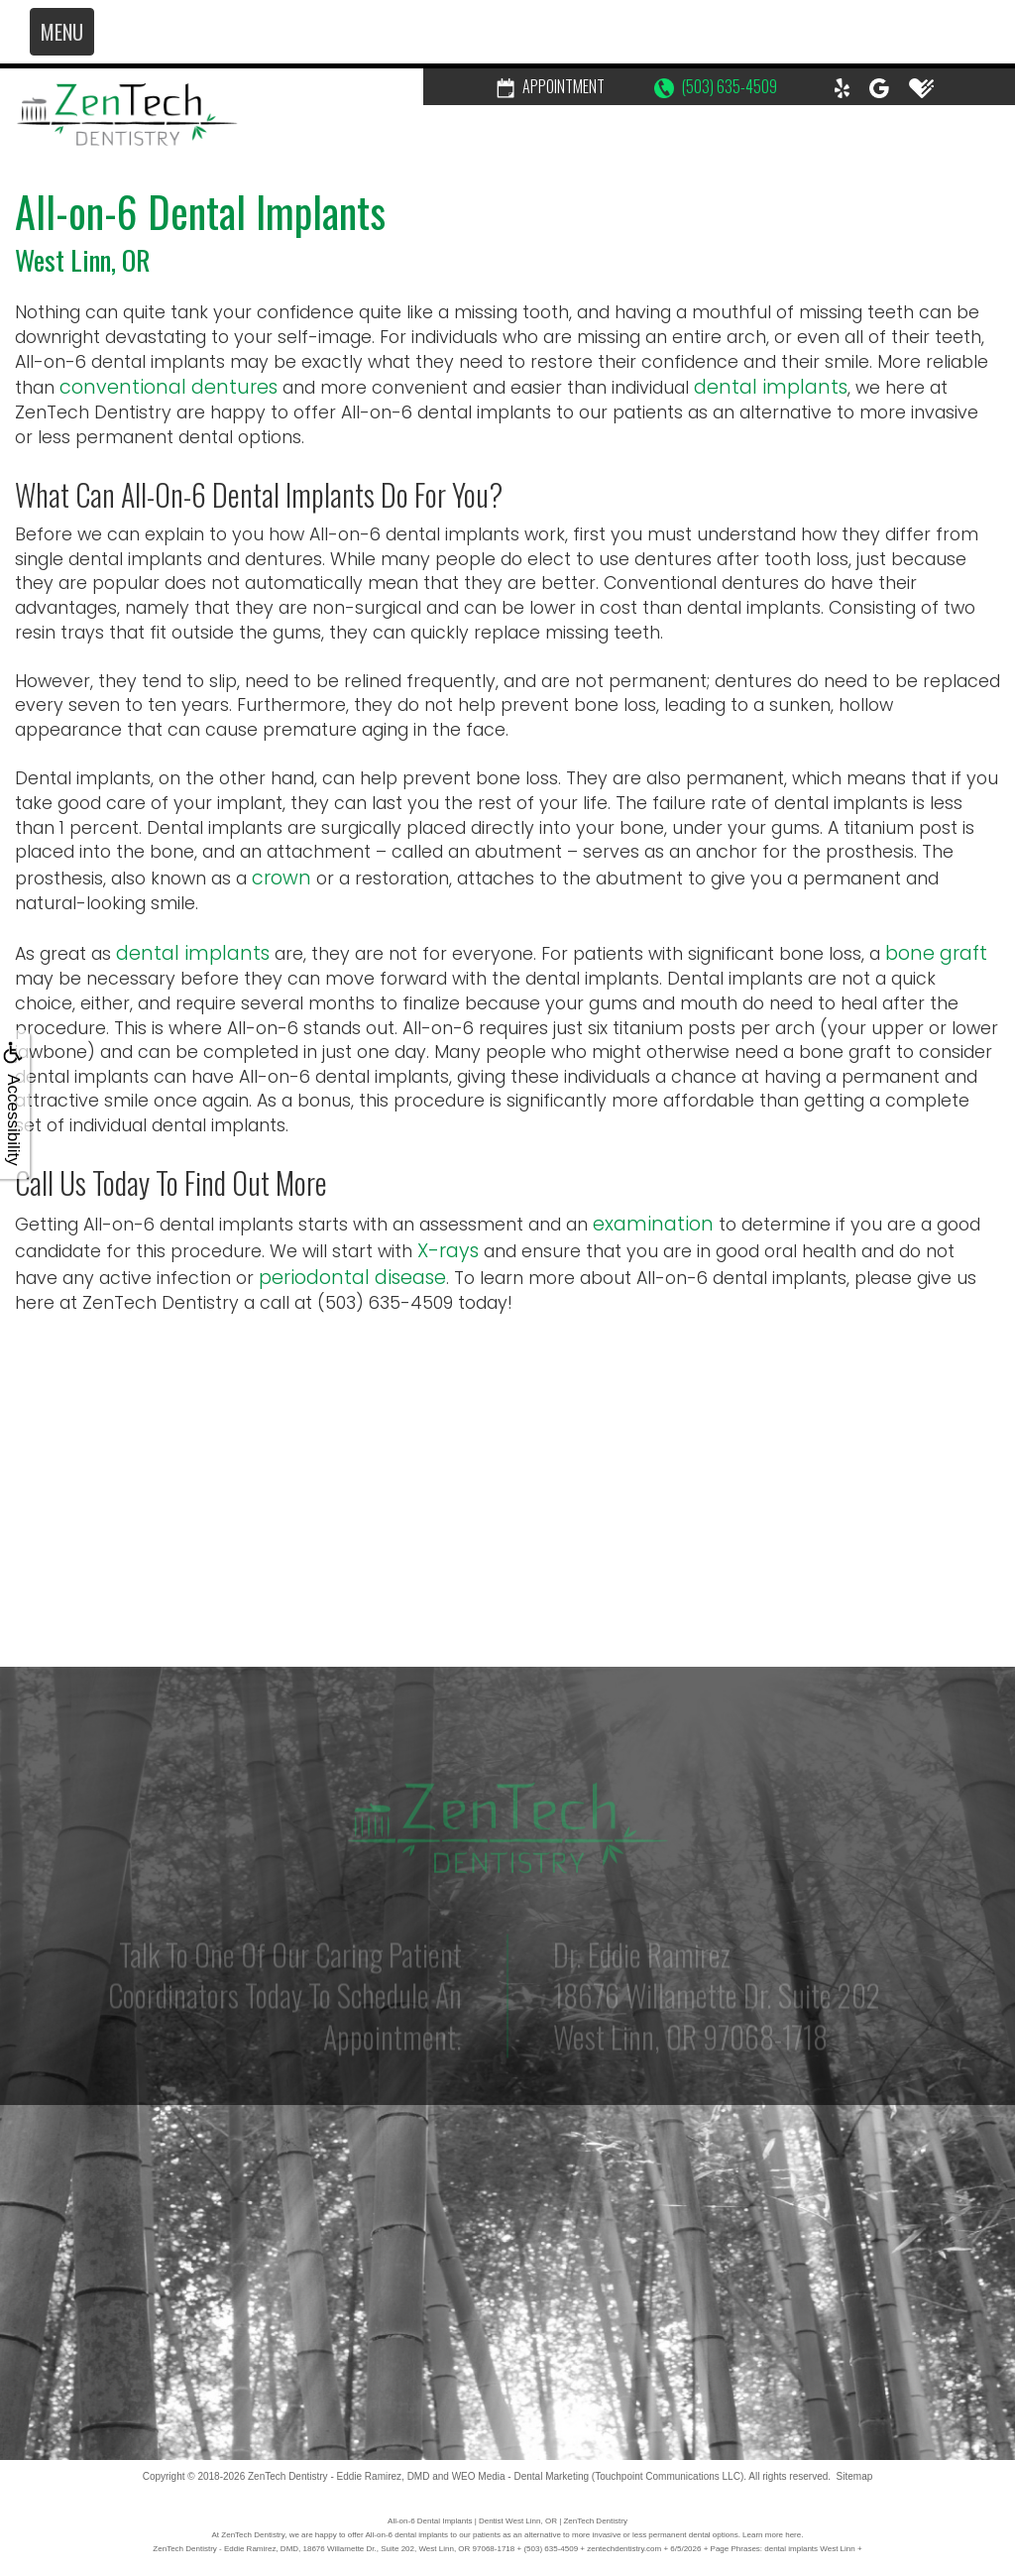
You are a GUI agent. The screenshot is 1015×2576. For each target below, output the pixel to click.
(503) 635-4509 (715, 86)
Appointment (551, 86)
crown (281, 878)
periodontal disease (352, 1277)
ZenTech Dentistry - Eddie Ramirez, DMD (338, 2476)
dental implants (770, 387)
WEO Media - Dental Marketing (520, 2476)
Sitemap (855, 2476)
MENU (62, 32)
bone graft (936, 953)
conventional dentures (168, 387)
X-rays (448, 1250)
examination (653, 1224)
